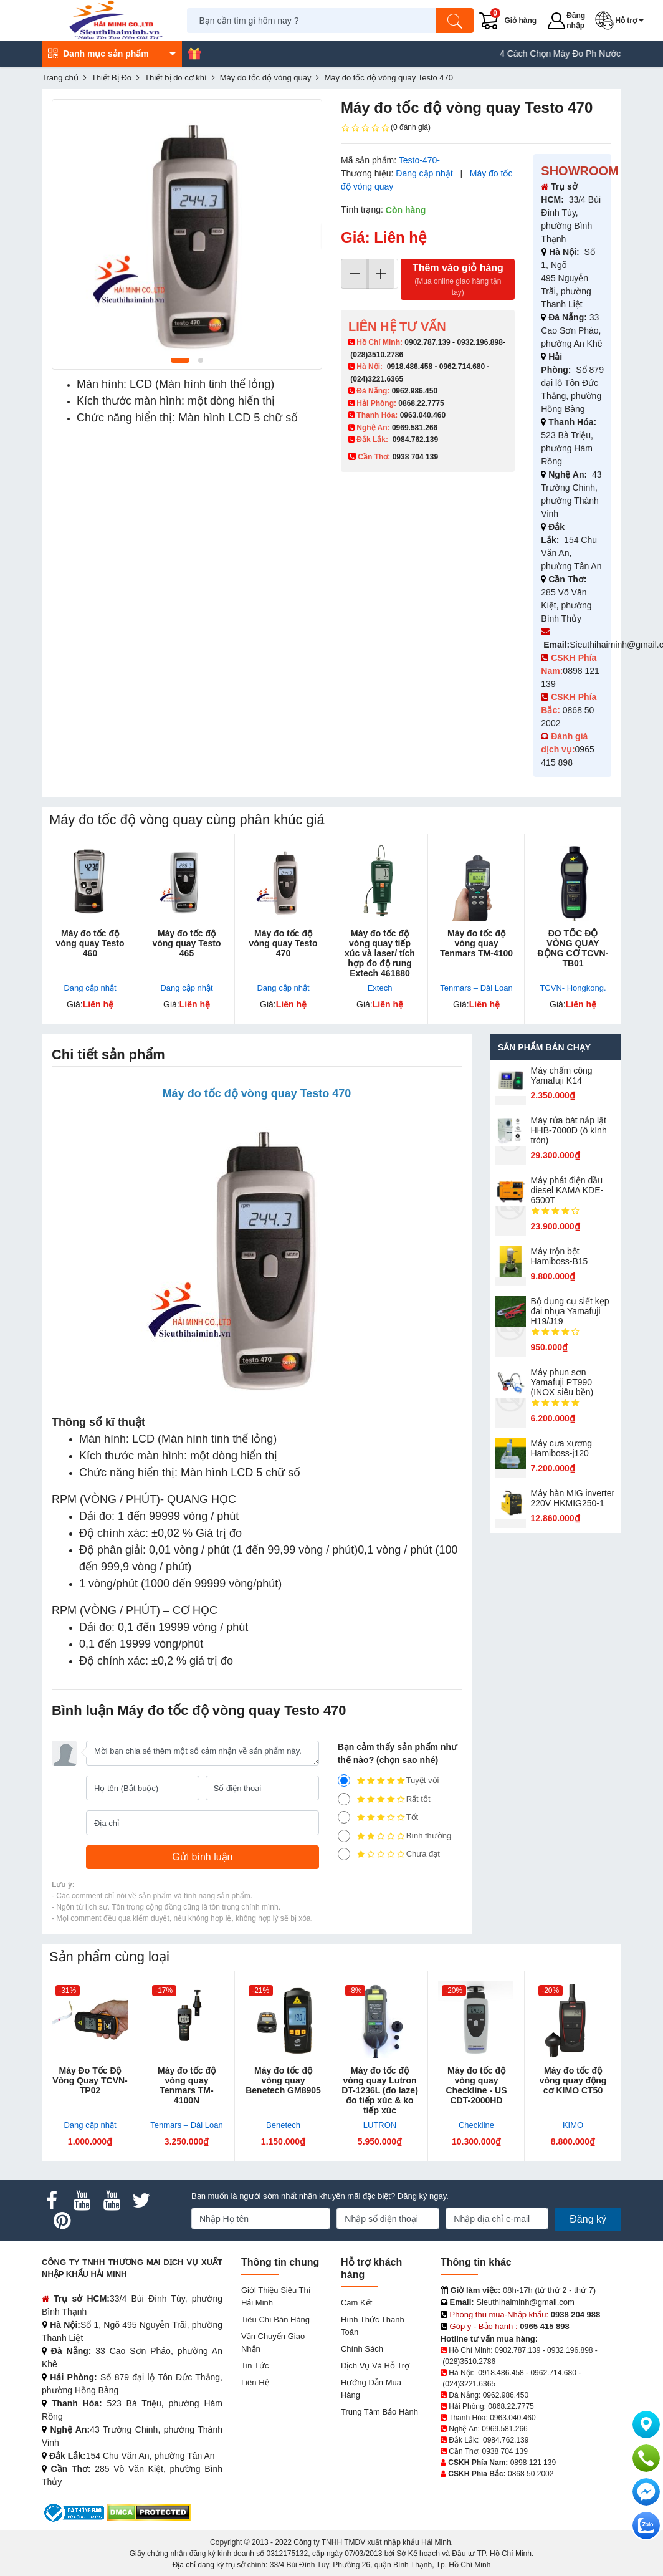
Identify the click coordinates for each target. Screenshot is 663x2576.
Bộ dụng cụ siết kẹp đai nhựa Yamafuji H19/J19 (570, 1311)
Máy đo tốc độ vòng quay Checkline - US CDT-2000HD (476, 2085)
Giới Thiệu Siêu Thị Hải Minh (275, 2296)
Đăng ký (588, 2219)
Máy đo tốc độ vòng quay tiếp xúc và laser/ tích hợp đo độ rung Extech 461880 (380, 953)
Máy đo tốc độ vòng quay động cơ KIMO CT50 (573, 2080)
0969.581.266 (414, 427)
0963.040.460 (423, 415)
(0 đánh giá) (386, 127)
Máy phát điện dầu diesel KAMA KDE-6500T (567, 1190)
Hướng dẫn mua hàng (371, 2389)
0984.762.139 (415, 439)
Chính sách (362, 2348)
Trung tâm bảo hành (379, 2411)
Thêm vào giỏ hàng (458, 280)
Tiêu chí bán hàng (275, 2319)
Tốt (378, 1817)
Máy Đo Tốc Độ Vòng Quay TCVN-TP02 (90, 2080)
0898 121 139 (533, 2462)
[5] (344, 1780)
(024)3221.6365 (376, 379)
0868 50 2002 (530, 2473)
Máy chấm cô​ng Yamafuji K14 (562, 1075)
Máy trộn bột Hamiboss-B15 (559, 1256)
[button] (622, 20)
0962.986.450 (414, 391)
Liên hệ (255, 2382)
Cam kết (356, 2302)
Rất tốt (384, 1799)
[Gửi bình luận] (202, 1857)
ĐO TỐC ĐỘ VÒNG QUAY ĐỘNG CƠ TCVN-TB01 (573, 948)
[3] (344, 1817)
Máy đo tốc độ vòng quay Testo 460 (89, 943)
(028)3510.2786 (376, 354)
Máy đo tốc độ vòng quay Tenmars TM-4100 (476, 943)
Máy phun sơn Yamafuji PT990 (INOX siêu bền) (562, 1382)
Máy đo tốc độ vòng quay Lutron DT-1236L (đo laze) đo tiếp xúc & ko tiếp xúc (379, 2090)
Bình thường (395, 1836)
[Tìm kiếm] (455, 20)
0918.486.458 (409, 366)
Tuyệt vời (388, 1780)
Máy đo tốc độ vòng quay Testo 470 (283, 943)
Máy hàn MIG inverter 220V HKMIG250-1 (573, 1498)
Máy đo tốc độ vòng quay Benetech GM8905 (283, 2080)
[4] (344, 1799)
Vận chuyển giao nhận (273, 2342)
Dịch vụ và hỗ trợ (375, 2365)
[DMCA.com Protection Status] (149, 2512)
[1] (344, 1854)
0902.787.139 (427, 342)
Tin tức (255, 2365)
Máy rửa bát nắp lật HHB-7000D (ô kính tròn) (569, 1130)
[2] (344, 1836)
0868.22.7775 (421, 403)
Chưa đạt (389, 1854)
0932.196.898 (479, 342)
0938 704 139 (504, 2451)
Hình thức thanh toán (372, 2326)
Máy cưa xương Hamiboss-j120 (562, 1448)
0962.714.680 (462, 366)
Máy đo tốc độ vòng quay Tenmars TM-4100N (187, 2085)
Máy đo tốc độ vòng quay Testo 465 (186, 943)
